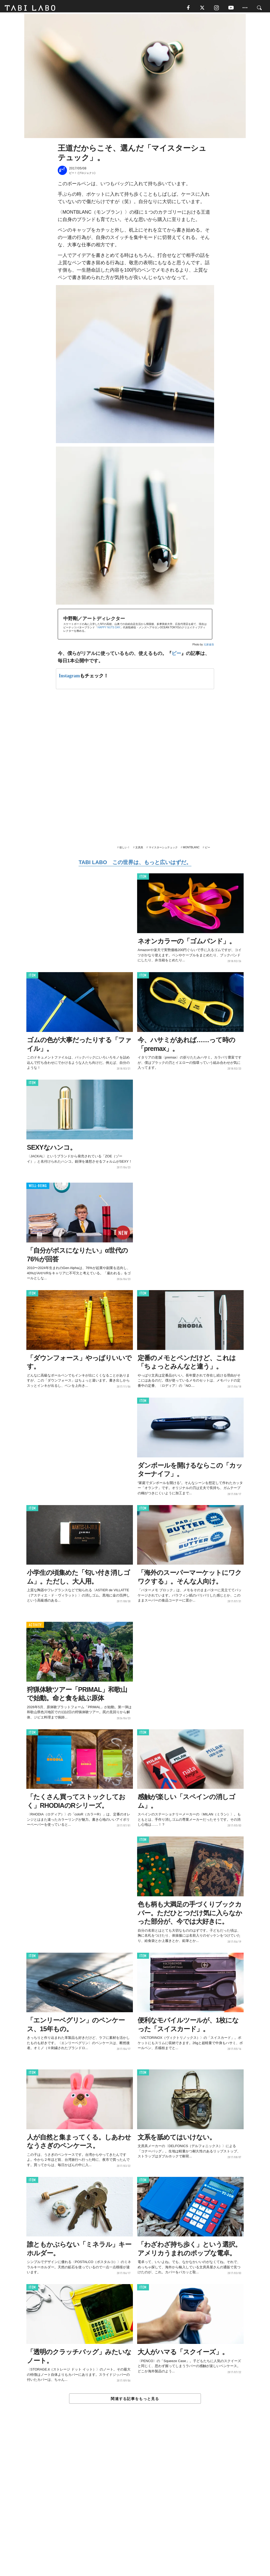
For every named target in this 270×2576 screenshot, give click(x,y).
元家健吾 (209, 646)
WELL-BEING (38, 1188)
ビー (176, 655)
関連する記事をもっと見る (135, 2401)
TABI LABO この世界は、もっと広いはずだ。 (135, 864)
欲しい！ (124, 849)
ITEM (143, 879)
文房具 (139, 849)
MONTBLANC (191, 849)
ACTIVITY (35, 1627)
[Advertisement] (135, 2503)
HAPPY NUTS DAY (109, 629)
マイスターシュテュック (163, 849)
